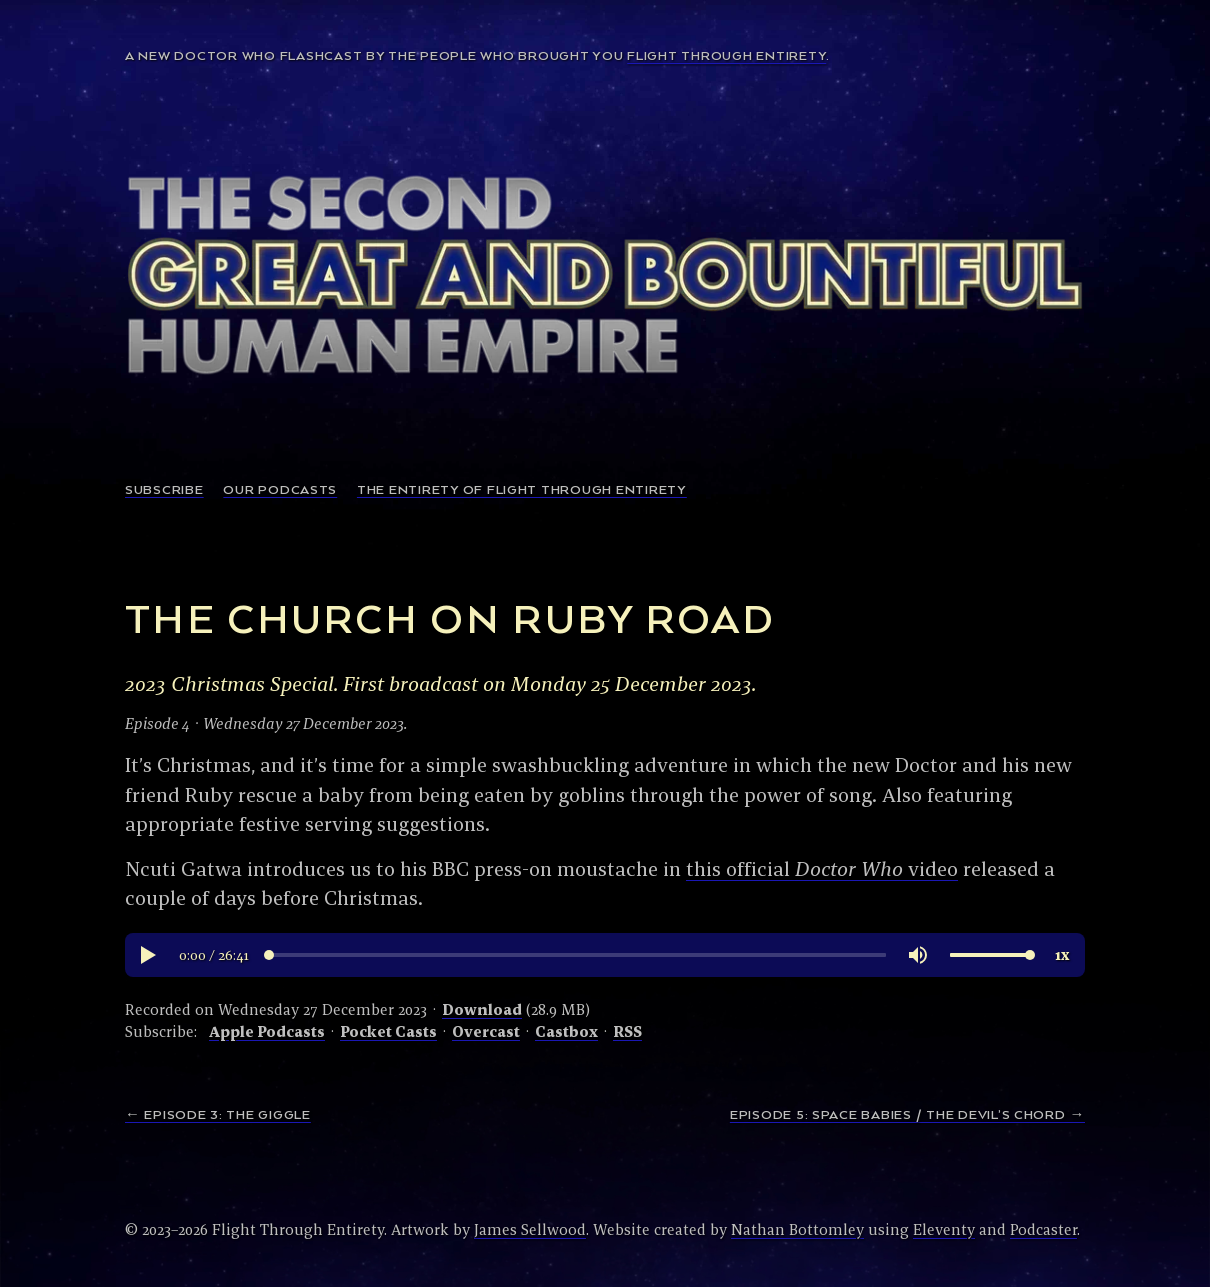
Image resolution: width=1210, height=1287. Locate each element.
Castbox (566, 1031)
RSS (627, 1031)
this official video (822, 868)
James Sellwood (530, 1229)
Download (482, 1009)
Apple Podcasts (267, 1031)
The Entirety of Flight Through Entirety (522, 490)
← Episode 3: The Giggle (218, 1115)
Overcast (486, 1031)
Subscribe (164, 490)
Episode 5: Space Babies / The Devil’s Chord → (907, 1115)
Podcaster (1043, 1229)
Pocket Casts (388, 1031)
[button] (147, 955)
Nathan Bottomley (797, 1229)
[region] (605, 955)
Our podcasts (280, 490)
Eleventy (944, 1229)
